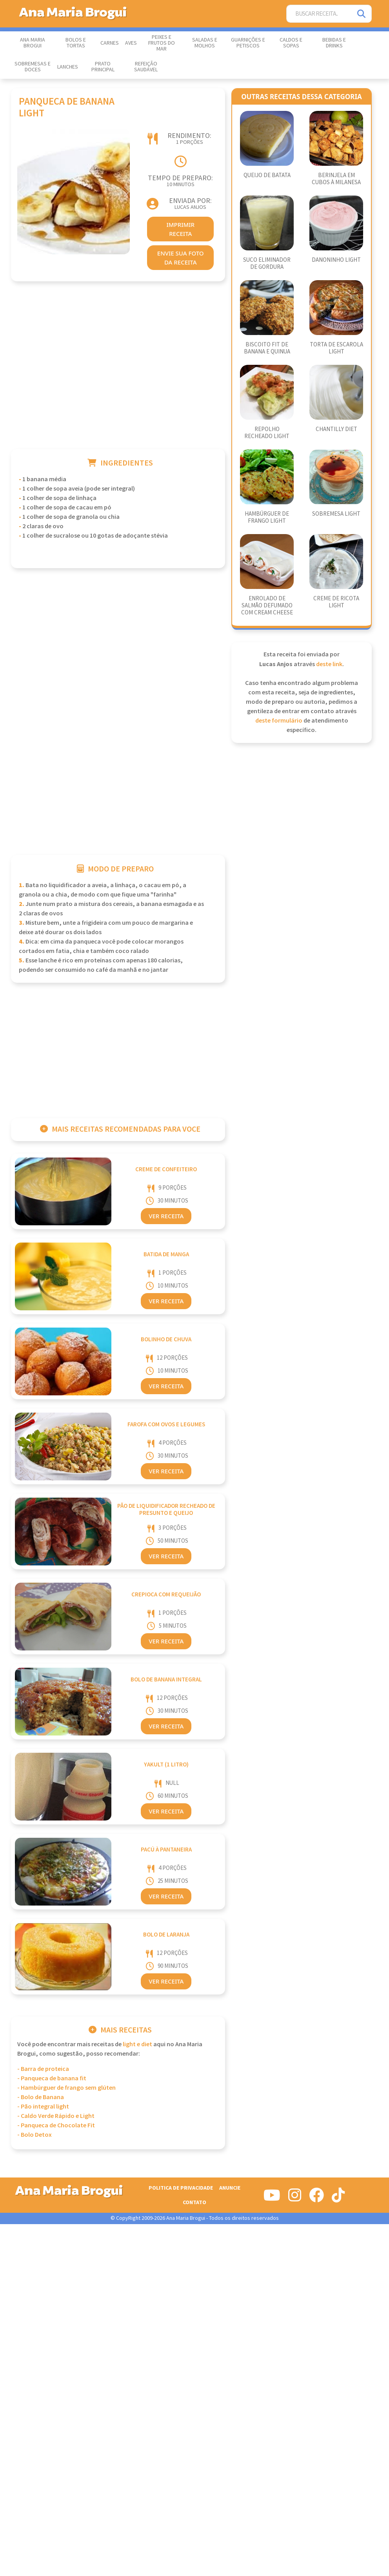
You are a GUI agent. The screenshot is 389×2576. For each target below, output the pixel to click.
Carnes (109, 43)
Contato (194, 2202)
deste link (329, 664)
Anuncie (229, 2188)
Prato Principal (103, 66)
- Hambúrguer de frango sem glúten (66, 2088)
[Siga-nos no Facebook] (316, 2198)
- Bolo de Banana (40, 2097)
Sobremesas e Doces (33, 66)
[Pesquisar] (362, 14)
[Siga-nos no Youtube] (272, 2198)
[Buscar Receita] (319, 14)
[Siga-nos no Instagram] (294, 2198)
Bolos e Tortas (75, 42)
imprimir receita (180, 229)
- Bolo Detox (34, 2135)
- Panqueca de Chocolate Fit (56, 2125)
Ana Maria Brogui (32, 42)
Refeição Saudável (146, 66)
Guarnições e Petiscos (248, 42)
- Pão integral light (43, 2107)
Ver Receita (166, 1216)
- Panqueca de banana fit (51, 2078)
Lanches (67, 67)
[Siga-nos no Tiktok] (338, 2198)
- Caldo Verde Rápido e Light (56, 2116)
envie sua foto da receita (180, 257)
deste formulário (278, 721)
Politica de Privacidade (181, 2188)
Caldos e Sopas (291, 42)
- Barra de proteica (43, 2069)
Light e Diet (137, 2044)
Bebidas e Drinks (334, 42)
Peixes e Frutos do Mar (161, 43)
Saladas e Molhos (204, 42)
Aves (131, 43)
